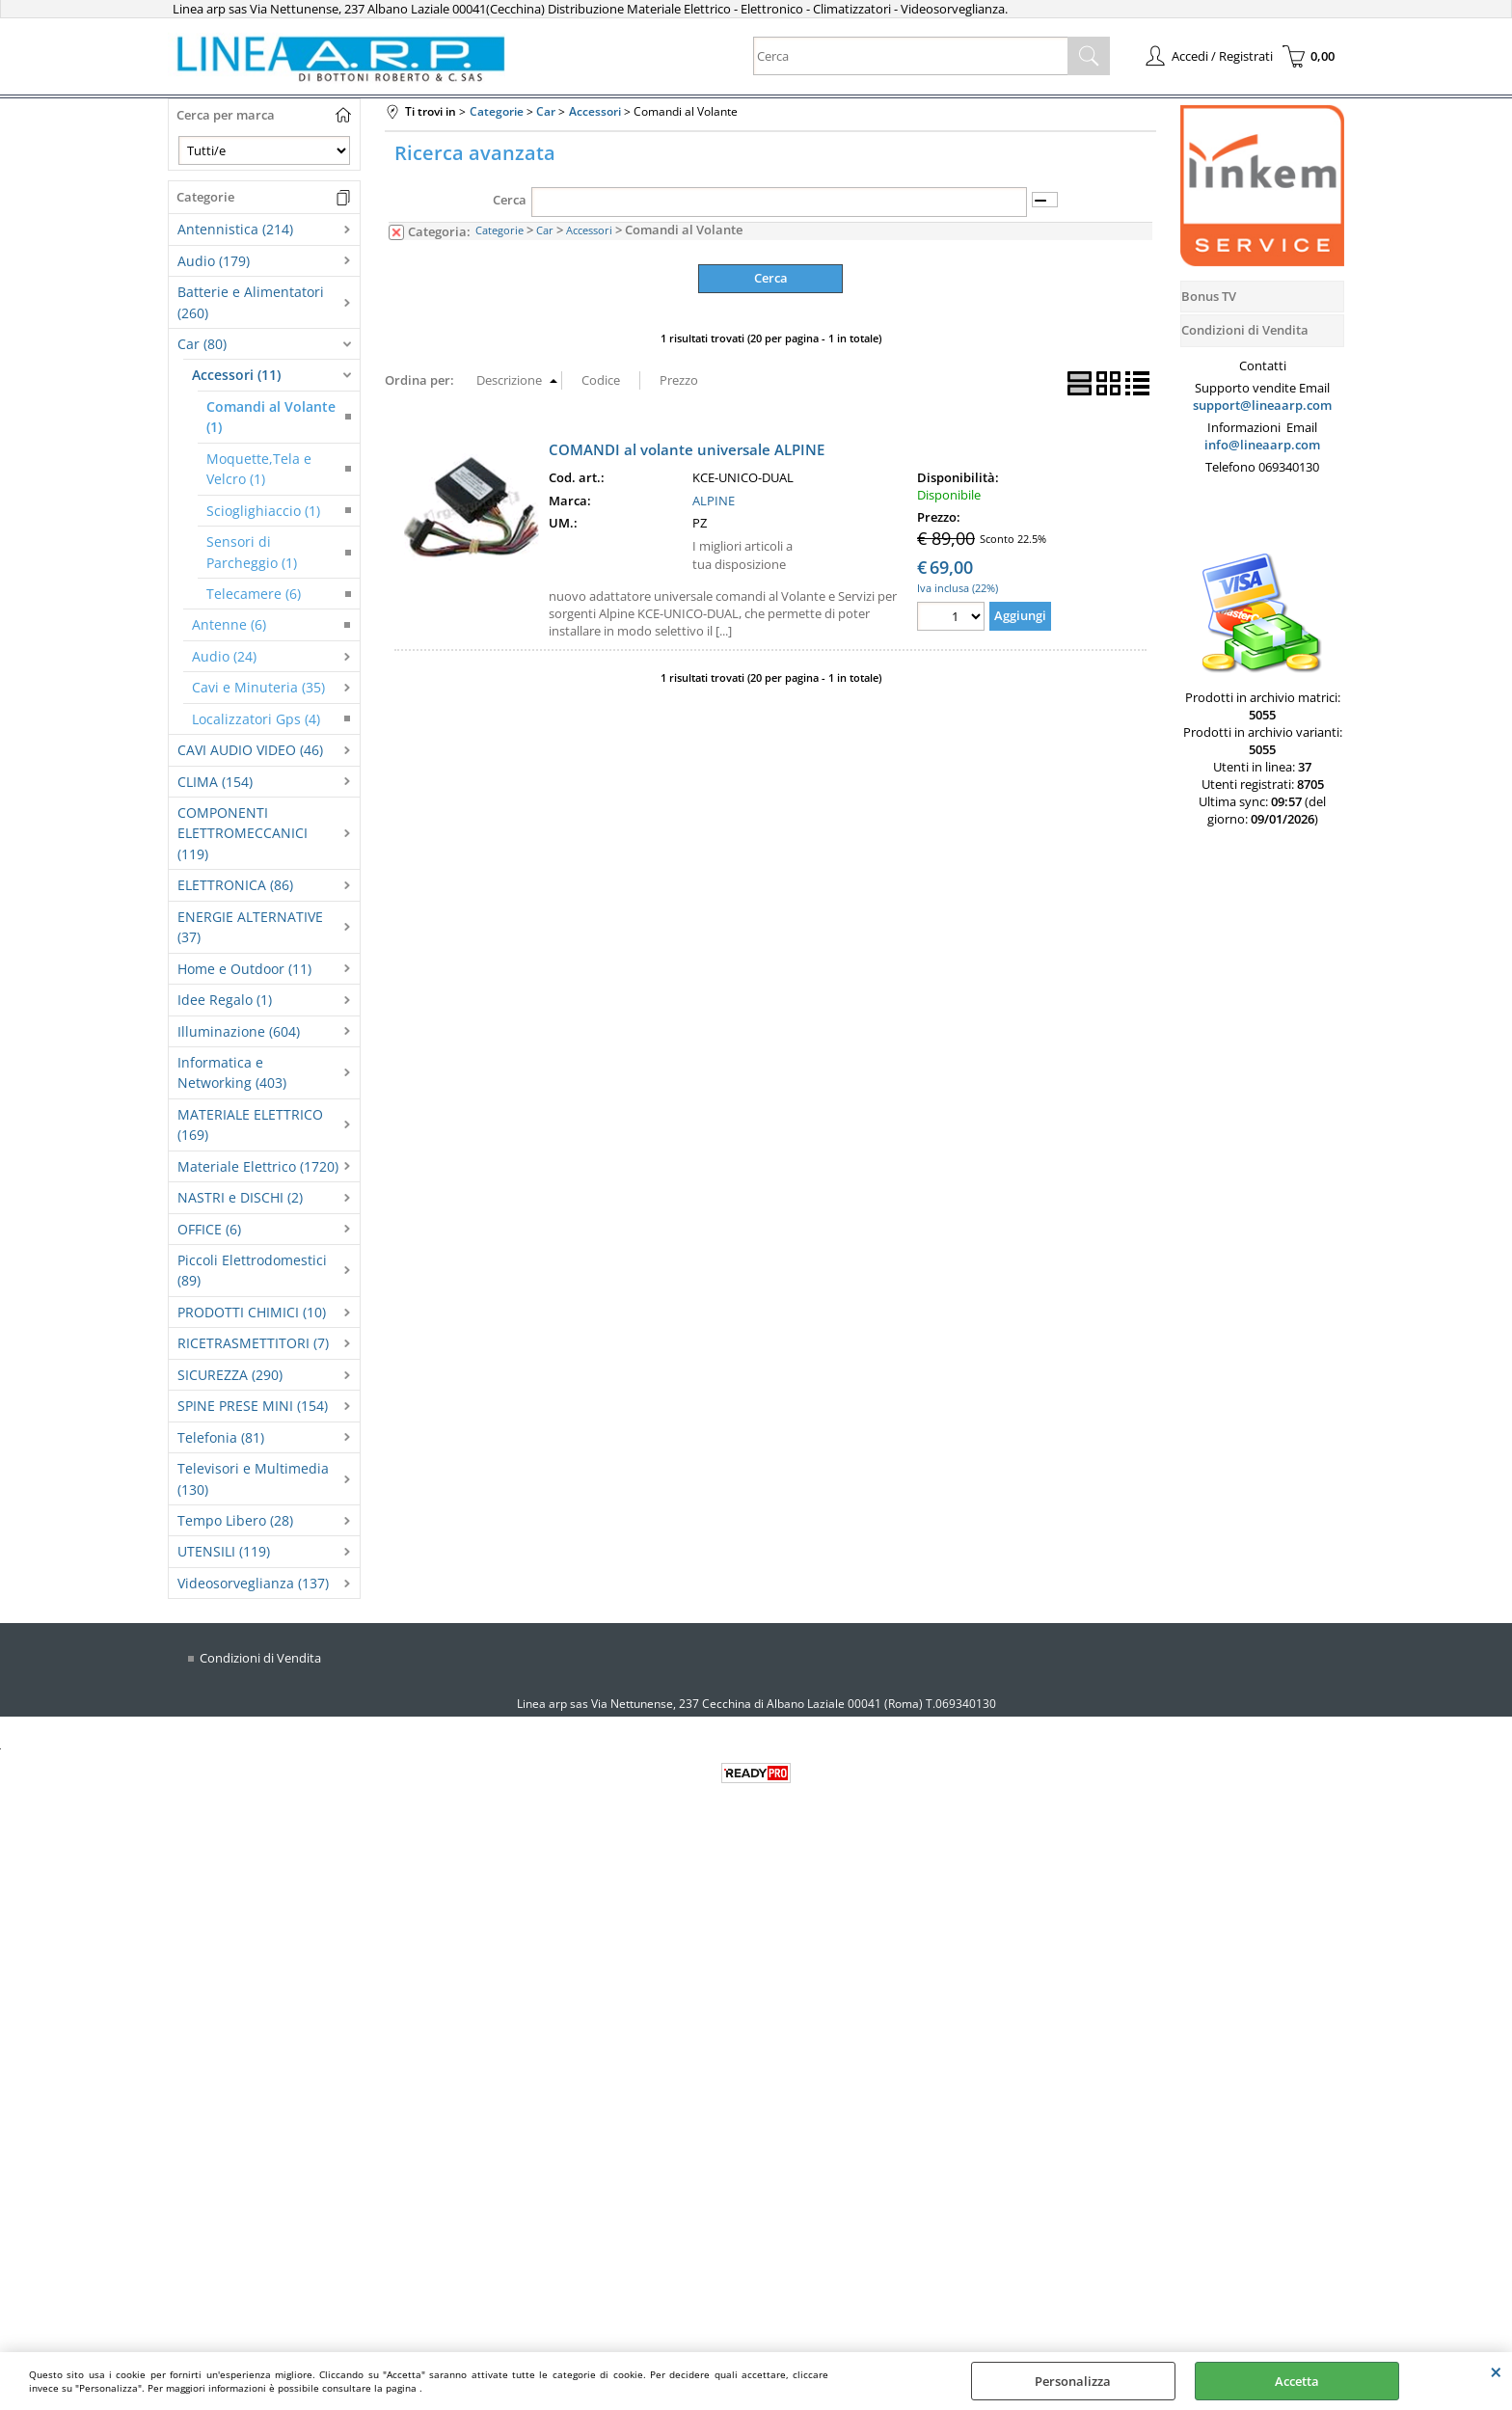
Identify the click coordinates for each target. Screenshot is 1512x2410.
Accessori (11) (236, 375)
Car (545, 230)
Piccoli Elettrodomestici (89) (252, 1270)
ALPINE (713, 500)
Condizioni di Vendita (260, 1657)
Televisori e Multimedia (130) (253, 1478)
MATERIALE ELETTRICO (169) (250, 1124)
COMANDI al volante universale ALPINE (686, 449)
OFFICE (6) (209, 1229)
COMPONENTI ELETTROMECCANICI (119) (242, 833)
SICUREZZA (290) (230, 1375)
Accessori (589, 230)
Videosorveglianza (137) (253, 1583)
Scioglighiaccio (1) (263, 510)
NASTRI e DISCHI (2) (240, 1197)
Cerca (509, 199)
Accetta (1297, 2381)
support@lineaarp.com (1262, 405)
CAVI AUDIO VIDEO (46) (250, 750)
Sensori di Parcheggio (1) (251, 551)
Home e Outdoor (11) (244, 969)
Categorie (499, 230)
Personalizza (1073, 2381)
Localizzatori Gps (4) (256, 719)
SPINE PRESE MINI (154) (252, 1405)
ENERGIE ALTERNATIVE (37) (250, 926)
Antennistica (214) (235, 229)
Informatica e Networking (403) (231, 1072)
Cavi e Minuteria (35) (258, 687)
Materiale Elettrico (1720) (257, 1166)
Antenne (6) (229, 624)
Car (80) (202, 344)
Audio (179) (213, 261)
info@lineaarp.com (1262, 444)
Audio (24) (224, 656)
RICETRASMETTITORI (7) (253, 1343)
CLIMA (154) (215, 781)
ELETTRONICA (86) (235, 885)
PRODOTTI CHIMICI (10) (251, 1312)
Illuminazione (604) (238, 1031)
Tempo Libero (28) (235, 1520)
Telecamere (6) (253, 593)
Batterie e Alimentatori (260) (250, 302)
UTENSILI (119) (223, 1551)
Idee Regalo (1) (224, 999)
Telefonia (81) (220, 1437)
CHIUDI (1496, 2371)
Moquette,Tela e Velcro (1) (258, 468)
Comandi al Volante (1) (271, 416)
